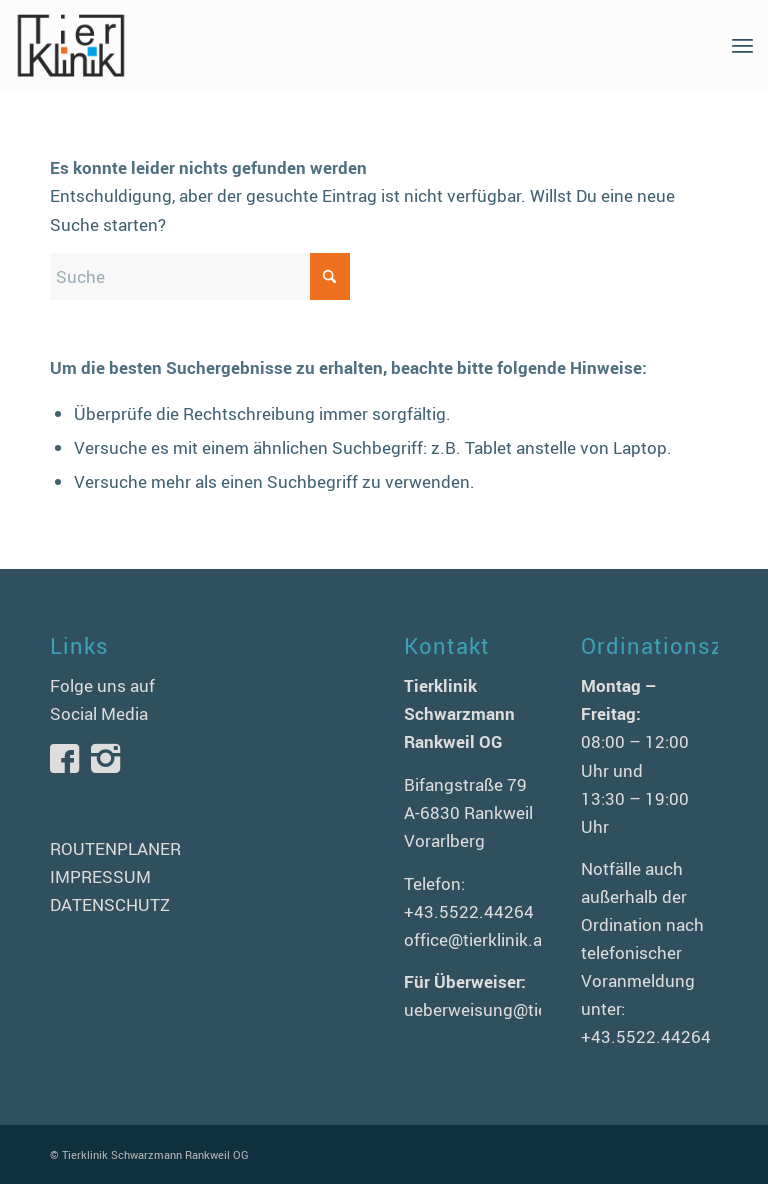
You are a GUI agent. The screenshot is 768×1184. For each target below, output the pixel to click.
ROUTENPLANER (115, 848)
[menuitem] (742, 45)
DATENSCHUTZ (110, 904)
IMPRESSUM (100, 876)
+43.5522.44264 (469, 911)
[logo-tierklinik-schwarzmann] (70, 45)
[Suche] (200, 276)
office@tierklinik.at (476, 939)
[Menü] (742, 45)
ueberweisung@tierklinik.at (508, 1009)
